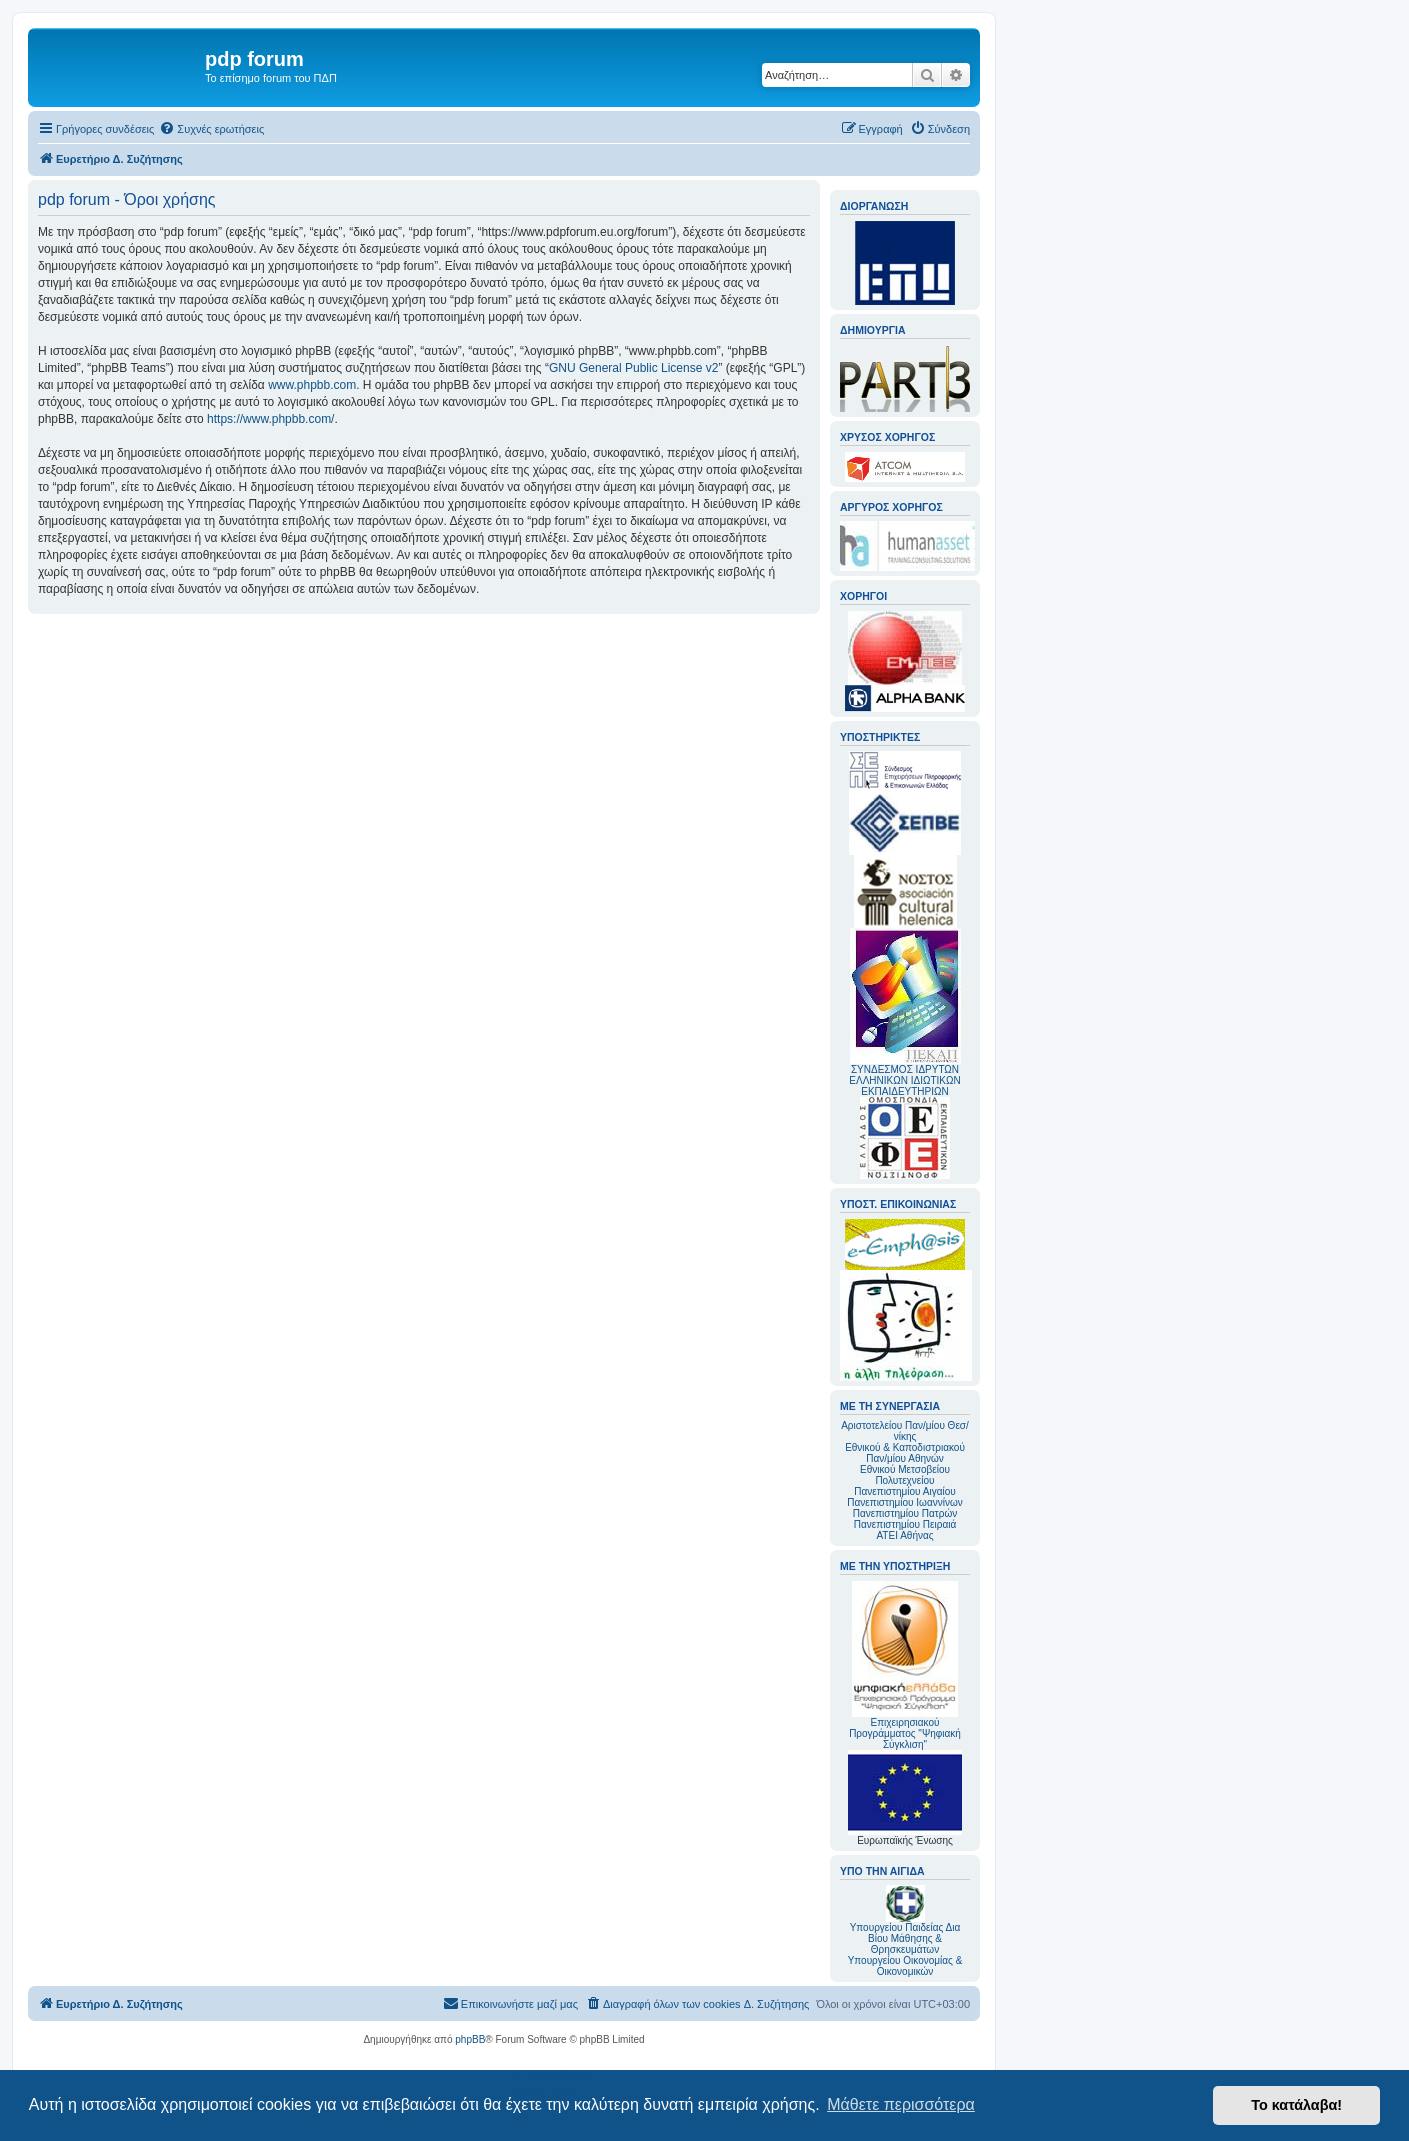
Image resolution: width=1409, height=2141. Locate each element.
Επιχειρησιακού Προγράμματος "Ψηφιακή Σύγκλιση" (905, 1665)
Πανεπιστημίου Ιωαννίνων (904, 1502)
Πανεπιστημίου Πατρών (905, 1513)
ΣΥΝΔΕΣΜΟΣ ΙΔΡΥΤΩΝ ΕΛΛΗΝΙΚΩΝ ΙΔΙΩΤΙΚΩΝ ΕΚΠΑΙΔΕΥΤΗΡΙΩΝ (904, 1080)
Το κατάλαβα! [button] (1296, 2105)
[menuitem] (211, 129)
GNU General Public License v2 (633, 368)
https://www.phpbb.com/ (270, 419)
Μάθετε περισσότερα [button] (901, 2104)
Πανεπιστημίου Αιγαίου (904, 1491)
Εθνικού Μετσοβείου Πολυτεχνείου (905, 1475)
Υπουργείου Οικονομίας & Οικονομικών (905, 1966)
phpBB (470, 2039)
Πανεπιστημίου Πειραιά (905, 1524)
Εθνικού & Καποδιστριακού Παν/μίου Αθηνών (905, 1453)
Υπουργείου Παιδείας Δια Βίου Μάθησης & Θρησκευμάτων (905, 1938)
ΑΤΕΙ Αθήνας (904, 1535)
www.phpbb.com (312, 385)
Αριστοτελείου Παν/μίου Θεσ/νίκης (905, 1431)
